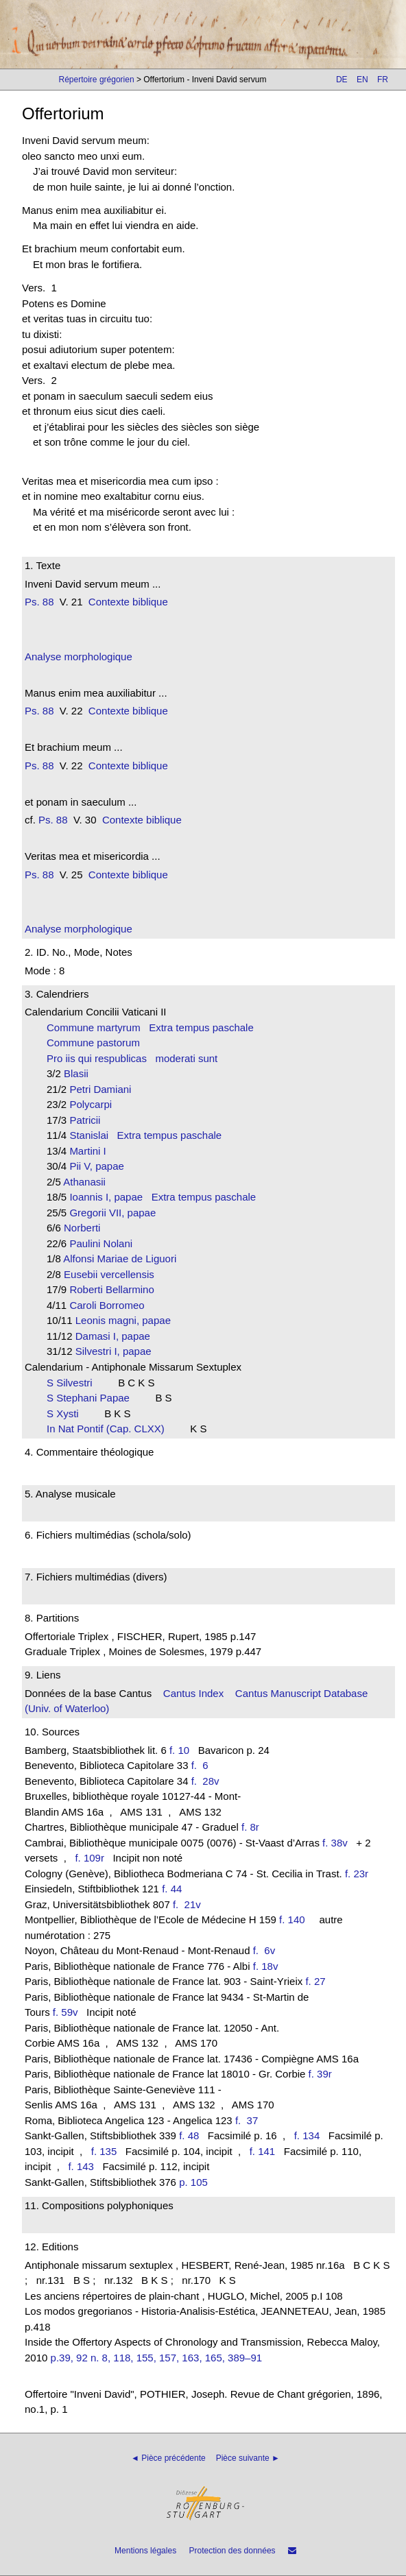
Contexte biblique (128, 601)
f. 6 (202, 1765)
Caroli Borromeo (111, 1305)
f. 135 (104, 2151)
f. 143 (81, 2166)
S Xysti (67, 1413)
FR (382, 79)
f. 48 (189, 2135)
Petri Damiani (104, 1089)
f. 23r (356, 1873)
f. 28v (208, 1781)
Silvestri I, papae (117, 1351)
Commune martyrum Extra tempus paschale (150, 1027)
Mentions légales (145, 2550)
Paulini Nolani (105, 1243)
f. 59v (65, 2012)
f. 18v (265, 1966)
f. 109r (89, 1858)
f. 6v (267, 1950)
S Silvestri (74, 1382)
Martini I (92, 1151)
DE (342, 79)
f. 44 (172, 1888)
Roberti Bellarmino (116, 1289)
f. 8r (250, 1827)
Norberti (86, 1227)
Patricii (89, 1120)
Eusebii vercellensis (113, 1274)
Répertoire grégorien (96, 79)
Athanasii (88, 1182)
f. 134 (307, 2135)
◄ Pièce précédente (168, 2458)
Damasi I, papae (117, 1336)
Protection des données (232, 2550)
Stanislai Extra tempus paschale (145, 1135)
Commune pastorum (97, 1042)
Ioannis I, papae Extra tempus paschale (162, 1197)
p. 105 (193, 2182)
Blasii (80, 1073)
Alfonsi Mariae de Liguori (124, 1258)
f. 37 (249, 2120)
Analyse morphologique (78, 656)
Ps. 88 (39, 601)
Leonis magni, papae (127, 1320)
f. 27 (315, 1981)
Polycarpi (94, 1104)
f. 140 (292, 1919)
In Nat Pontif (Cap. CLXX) (110, 1428)
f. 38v (335, 1843)
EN (362, 79)
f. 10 (179, 1750)
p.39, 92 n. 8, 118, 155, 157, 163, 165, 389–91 (157, 2357)
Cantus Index (193, 1693)
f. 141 (263, 2151)
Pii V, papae (100, 1166)
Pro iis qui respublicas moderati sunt (132, 1058)
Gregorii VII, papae (116, 1212)
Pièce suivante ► (248, 2458)
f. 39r (320, 2074)
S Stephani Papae (92, 1398)
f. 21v (189, 1904)
